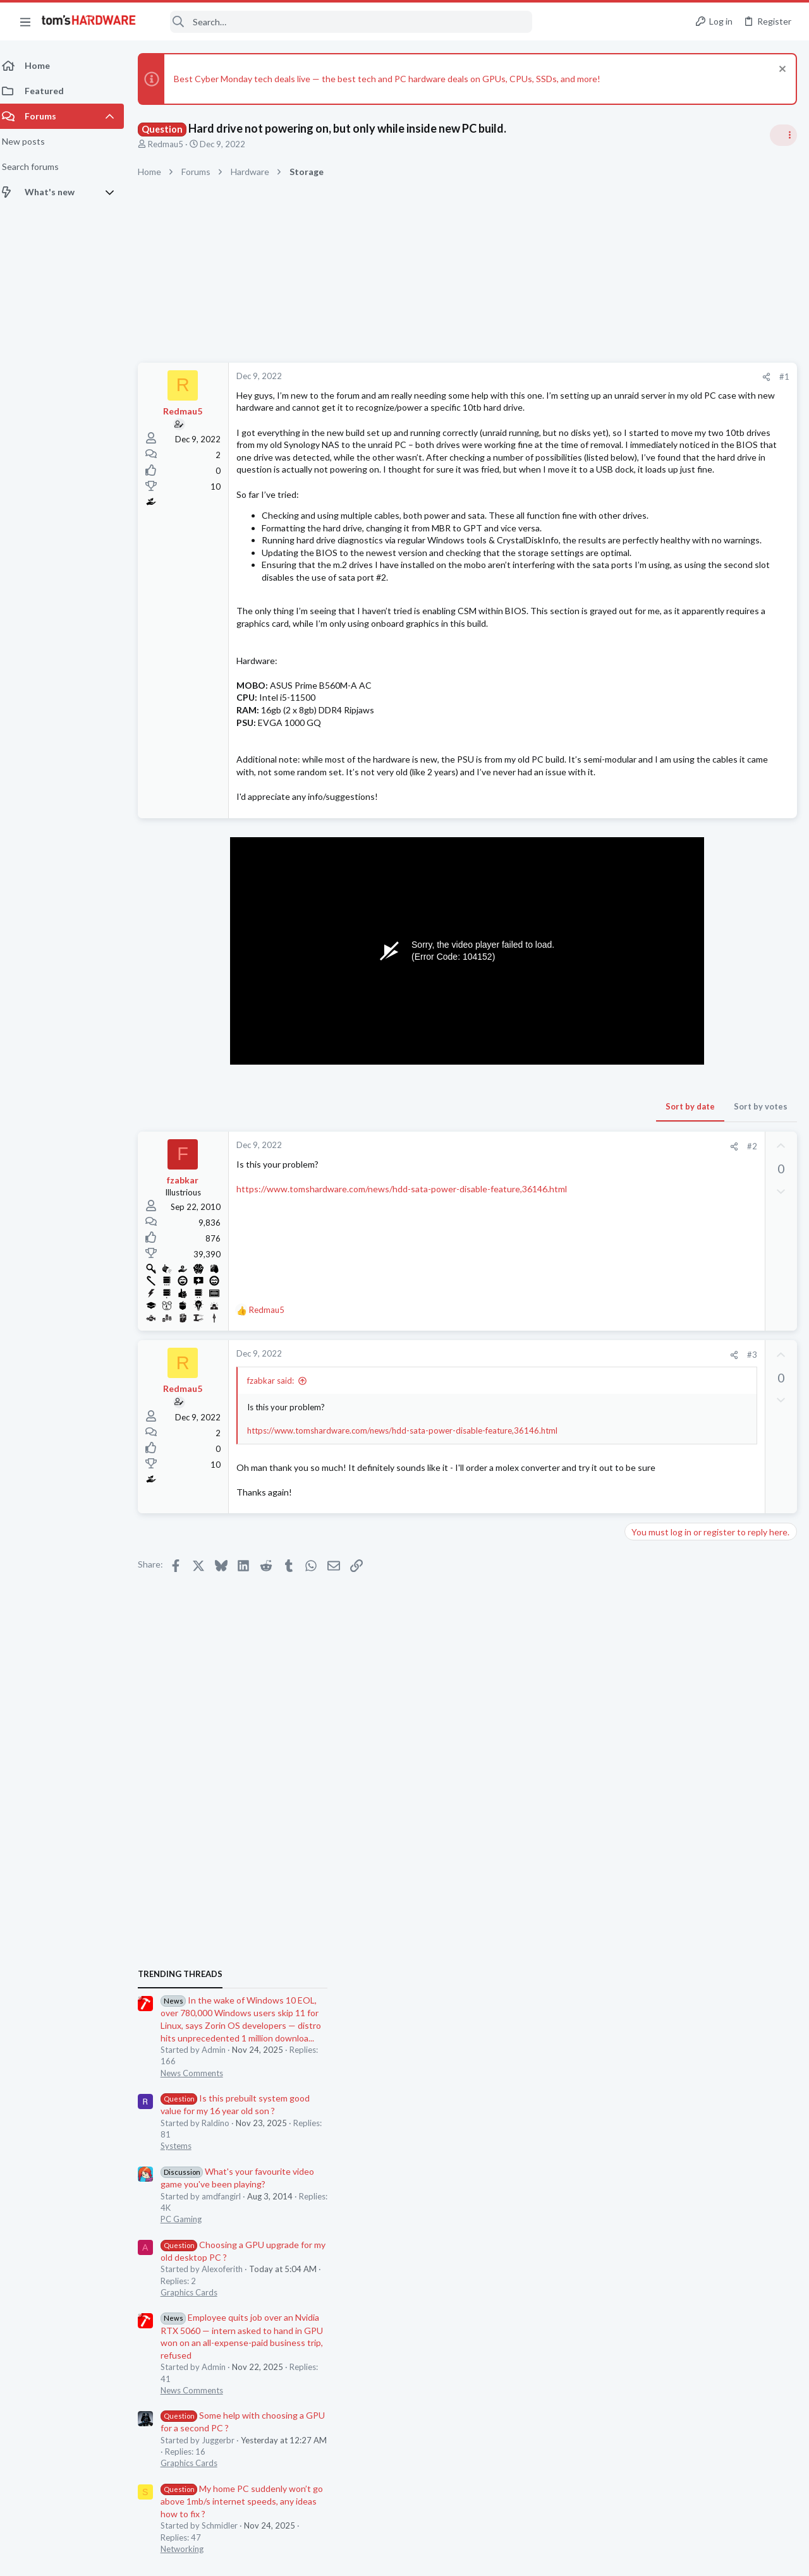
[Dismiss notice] (780, 70)
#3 (549, 1478)
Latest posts (637, 1355)
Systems (645, 920)
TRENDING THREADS (649, 748)
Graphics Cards (658, 1066)
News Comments (661, 847)
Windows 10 (653, 1418)
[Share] (563, 377)
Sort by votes (558, 1230)
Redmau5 (173, 144)
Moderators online (652, 1820)
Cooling (644, 1788)
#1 (581, 377)
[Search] (342, 22)
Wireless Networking (668, 1603)
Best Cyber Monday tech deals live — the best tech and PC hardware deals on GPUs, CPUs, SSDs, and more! (394, 78)
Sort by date (487, 1230)
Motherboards (657, 1480)
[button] (25, 21)
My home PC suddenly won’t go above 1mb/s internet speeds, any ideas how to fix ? (711, 1275)
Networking (651, 1323)
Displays (645, 1542)
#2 (549, 1270)
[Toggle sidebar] (783, 135)
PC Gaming (650, 993)
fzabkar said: (278, 1504)
